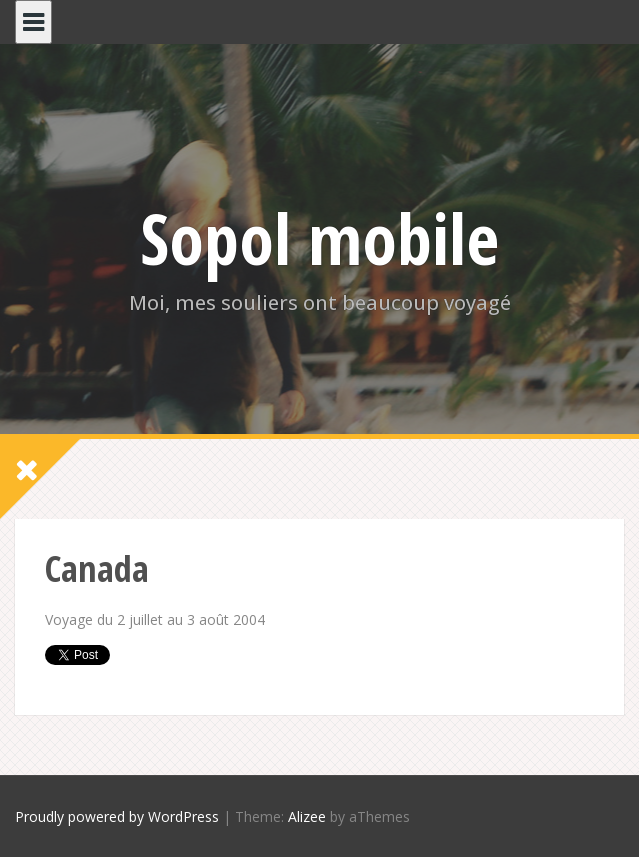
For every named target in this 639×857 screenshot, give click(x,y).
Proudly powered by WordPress (117, 816)
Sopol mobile (319, 238)
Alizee (307, 816)
